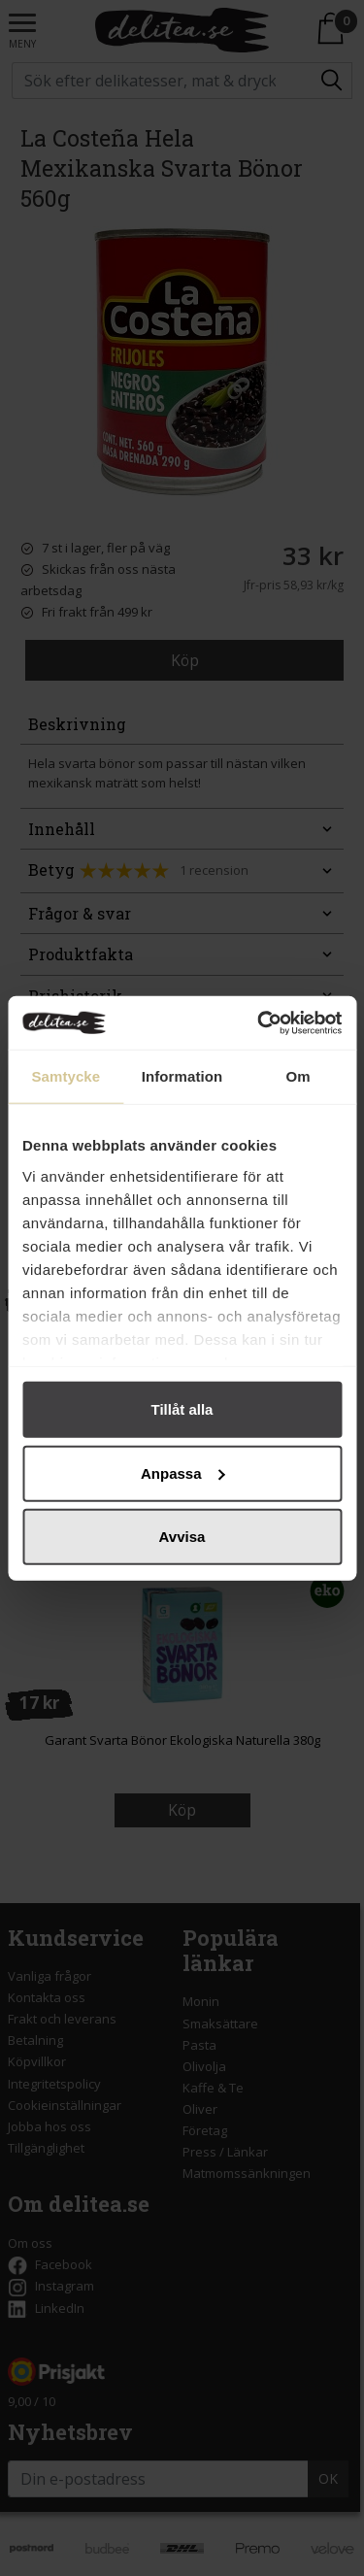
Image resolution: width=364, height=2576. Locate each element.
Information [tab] (182, 1076)
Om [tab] (298, 1076)
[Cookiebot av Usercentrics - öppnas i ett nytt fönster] (259, 1022)
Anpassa (183, 1472)
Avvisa (182, 1536)
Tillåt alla (182, 1409)
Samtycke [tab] (65, 1076)
